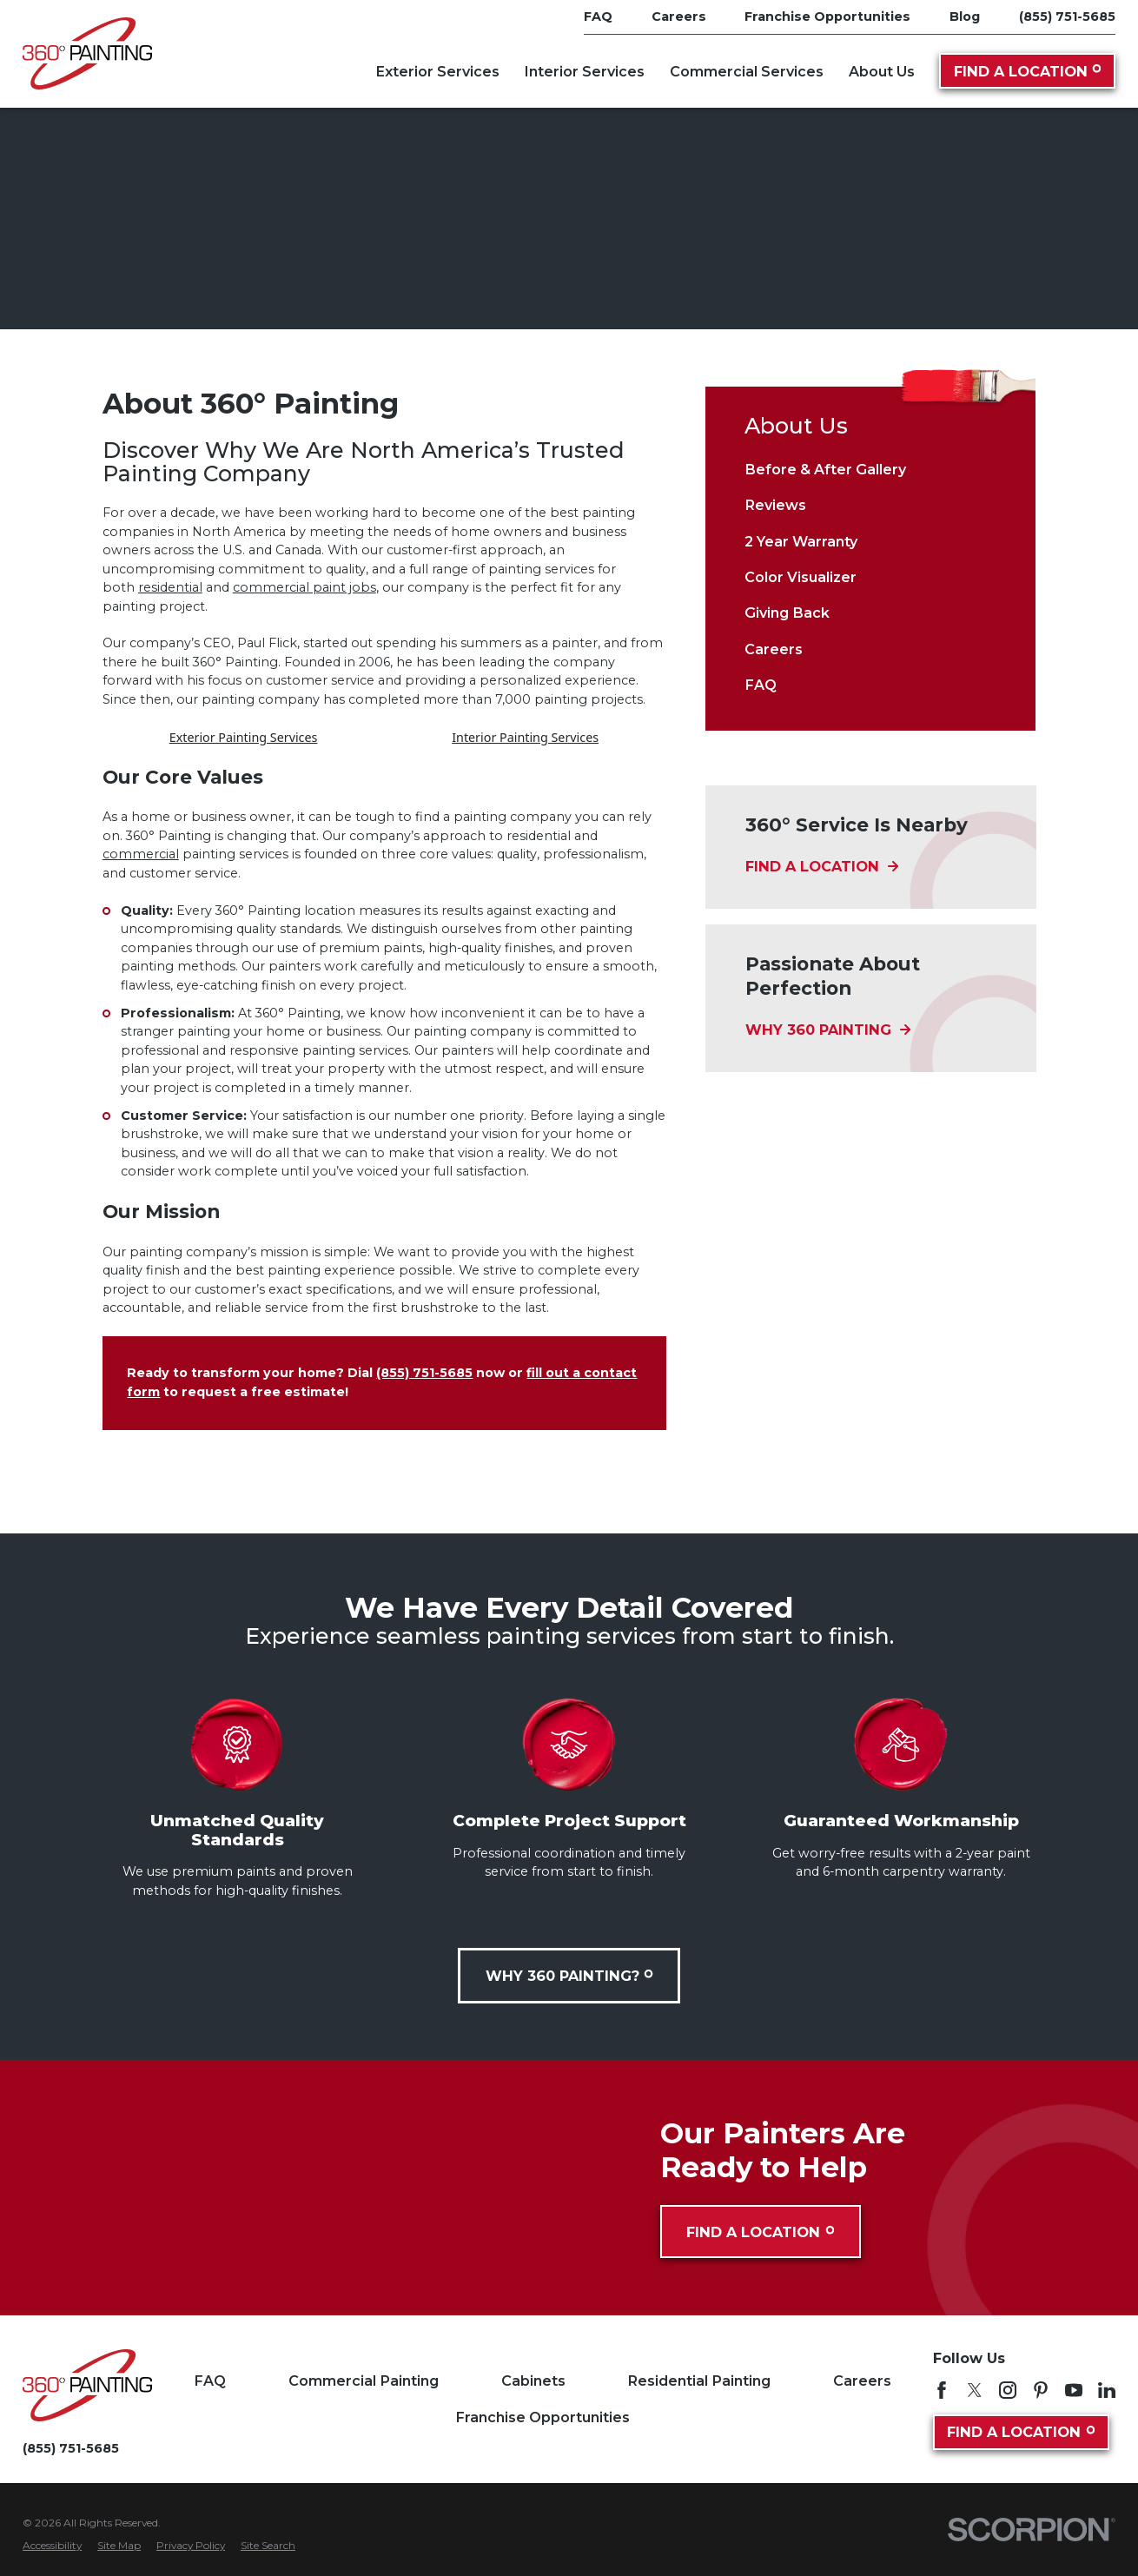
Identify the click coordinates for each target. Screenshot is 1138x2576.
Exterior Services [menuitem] (437, 71)
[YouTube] (1073, 2390)
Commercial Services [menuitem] (747, 71)
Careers (862, 2380)
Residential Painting (699, 2380)
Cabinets (533, 2380)
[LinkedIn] (1106, 2390)
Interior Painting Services (525, 737)
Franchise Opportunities (542, 2417)
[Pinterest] (1040, 2390)
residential (170, 587)
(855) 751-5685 (1067, 16)
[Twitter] (974, 2390)
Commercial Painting (363, 2380)
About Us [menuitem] (882, 71)
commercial (141, 854)
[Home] (87, 53)
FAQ (210, 2380)
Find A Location (1028, 71)
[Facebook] (941, 2390)
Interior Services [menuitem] (584, 71)
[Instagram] (1007, 2390)
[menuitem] (870, 469)
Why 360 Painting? (569, 1975)
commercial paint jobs (304, 587)
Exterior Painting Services (243, 737)
